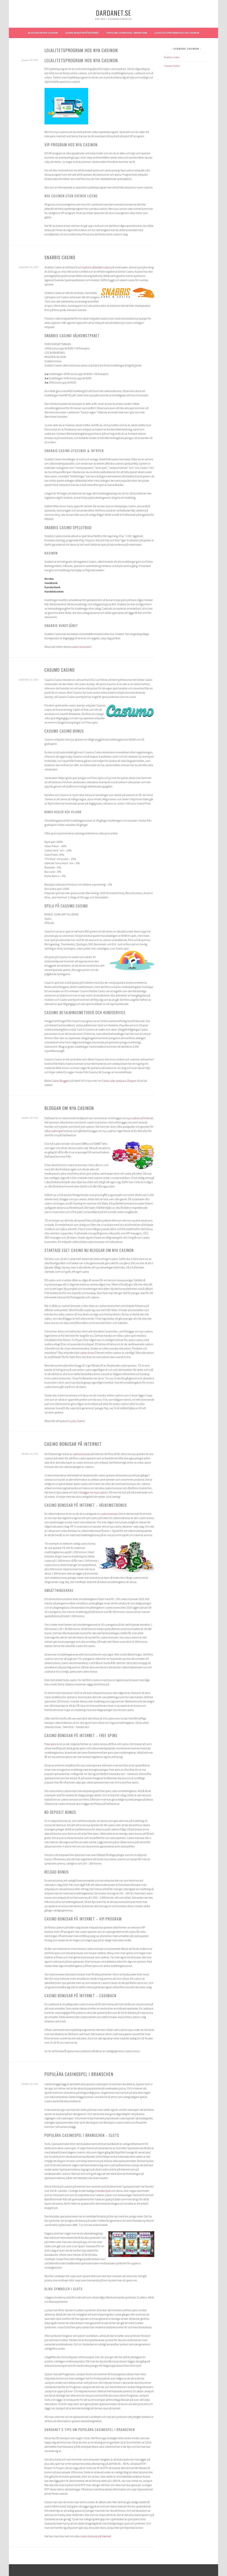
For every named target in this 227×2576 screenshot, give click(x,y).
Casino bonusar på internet (82, 32)
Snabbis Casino (60, 257)
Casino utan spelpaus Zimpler (119, 1080)
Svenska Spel (103, 2190)
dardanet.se (113, 12)
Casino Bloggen (60, 1080)
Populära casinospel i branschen (126, 32)
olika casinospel (54, 1131)
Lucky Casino (77, 1421)
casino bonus (87, 1352)
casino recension (81, 646)
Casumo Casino (60, 669)
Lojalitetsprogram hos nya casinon (176, 32)
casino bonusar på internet (95, 2536)
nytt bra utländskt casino (96, 267)
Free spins (50, 1744)
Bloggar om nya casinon (43, 32)
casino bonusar (81, 1454)
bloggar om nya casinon (94, 1492)
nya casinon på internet (139, 1118)
